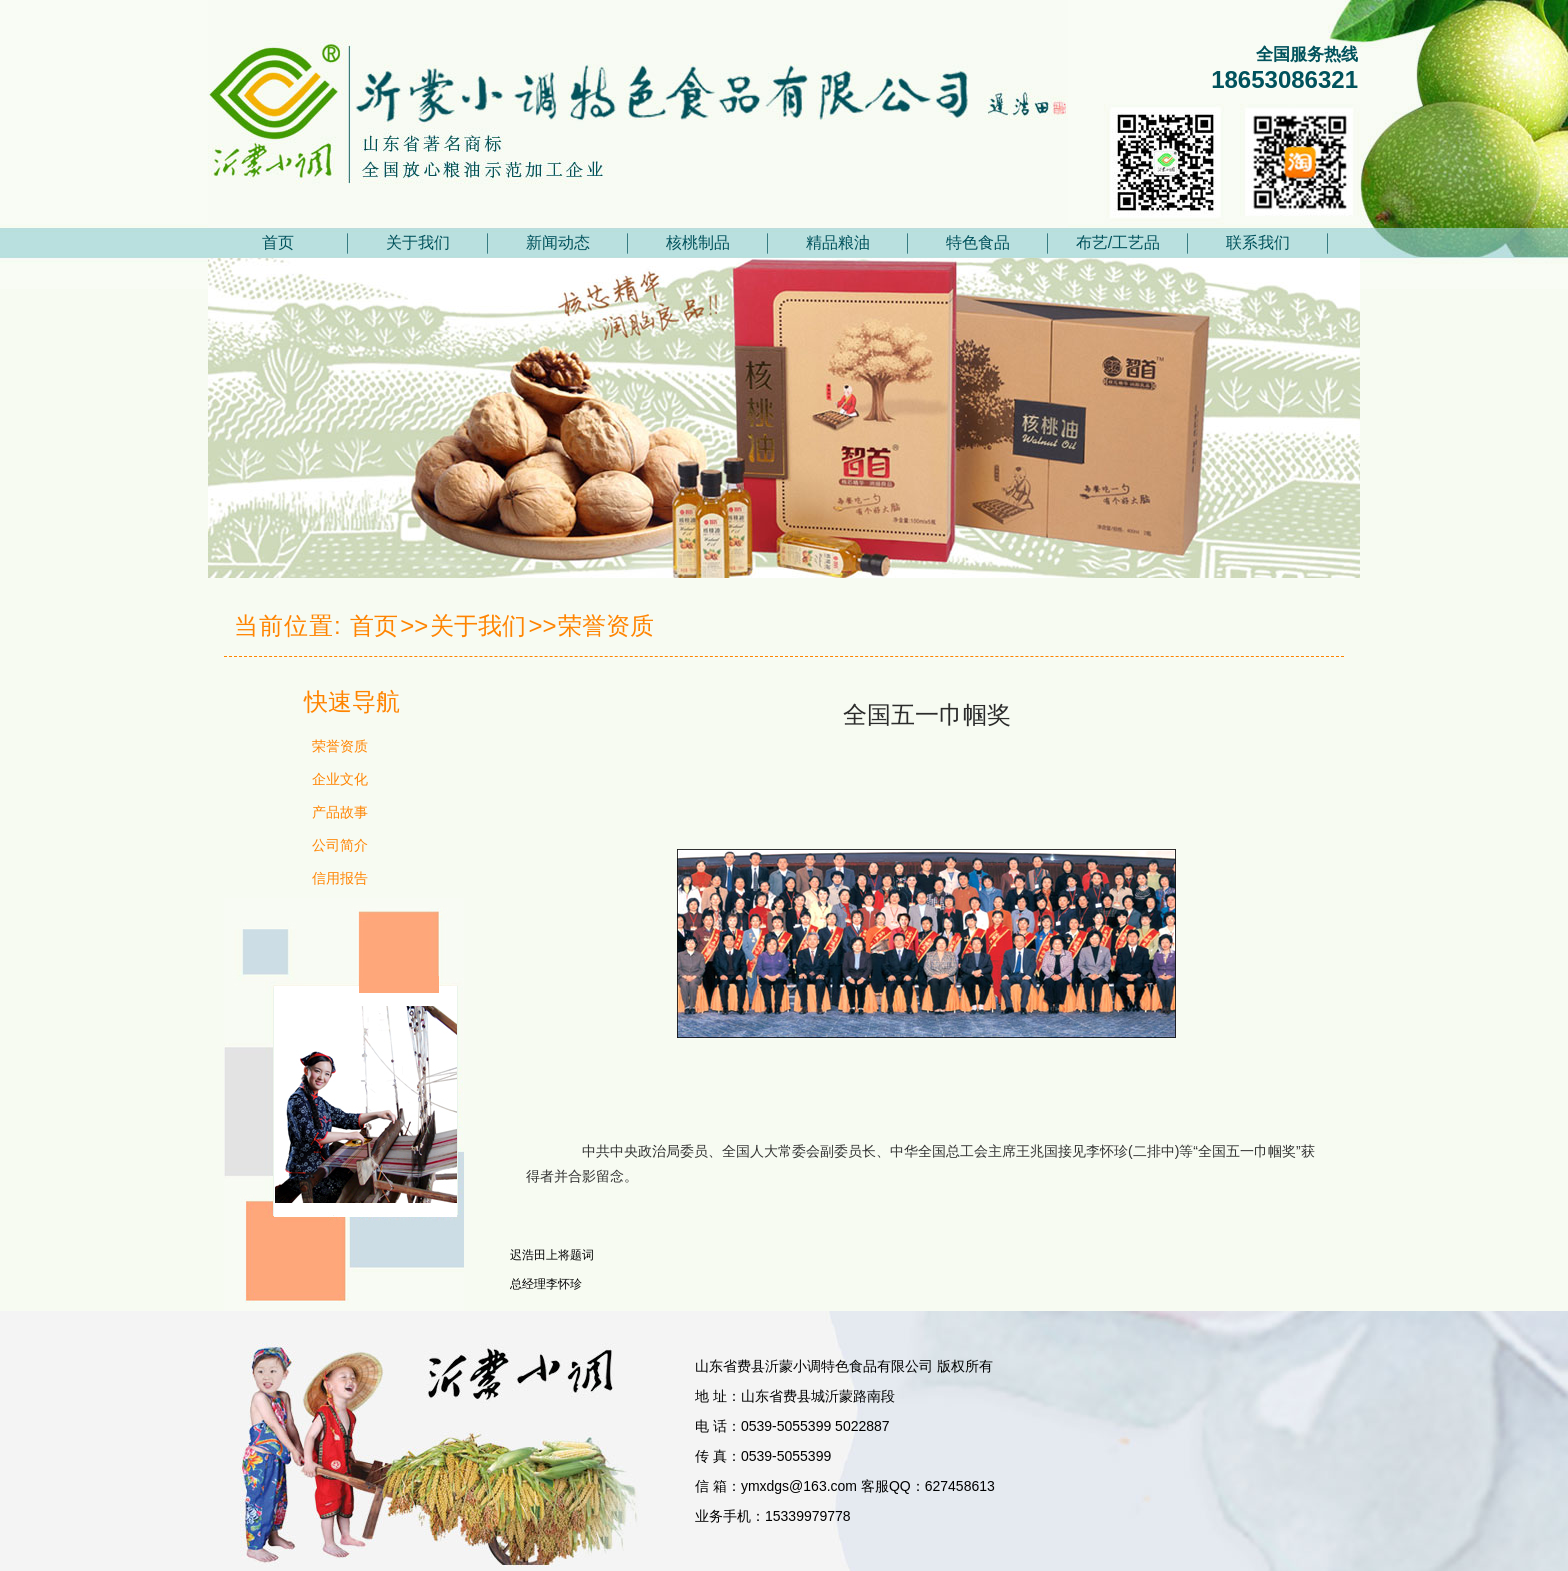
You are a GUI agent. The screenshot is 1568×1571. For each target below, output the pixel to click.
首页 (278, 242)
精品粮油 (838, 242)
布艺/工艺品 (1118, 242)
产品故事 (340, 812)
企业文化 (340, 779)
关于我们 (418, 242)
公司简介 (340, 845)
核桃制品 (698, 242)
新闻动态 (558, 242)
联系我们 (1258, 242)
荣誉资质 (606, 625)
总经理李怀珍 (546, 1284)
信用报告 (340, 878)
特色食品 (978, 242)
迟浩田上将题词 (552, 1255)
